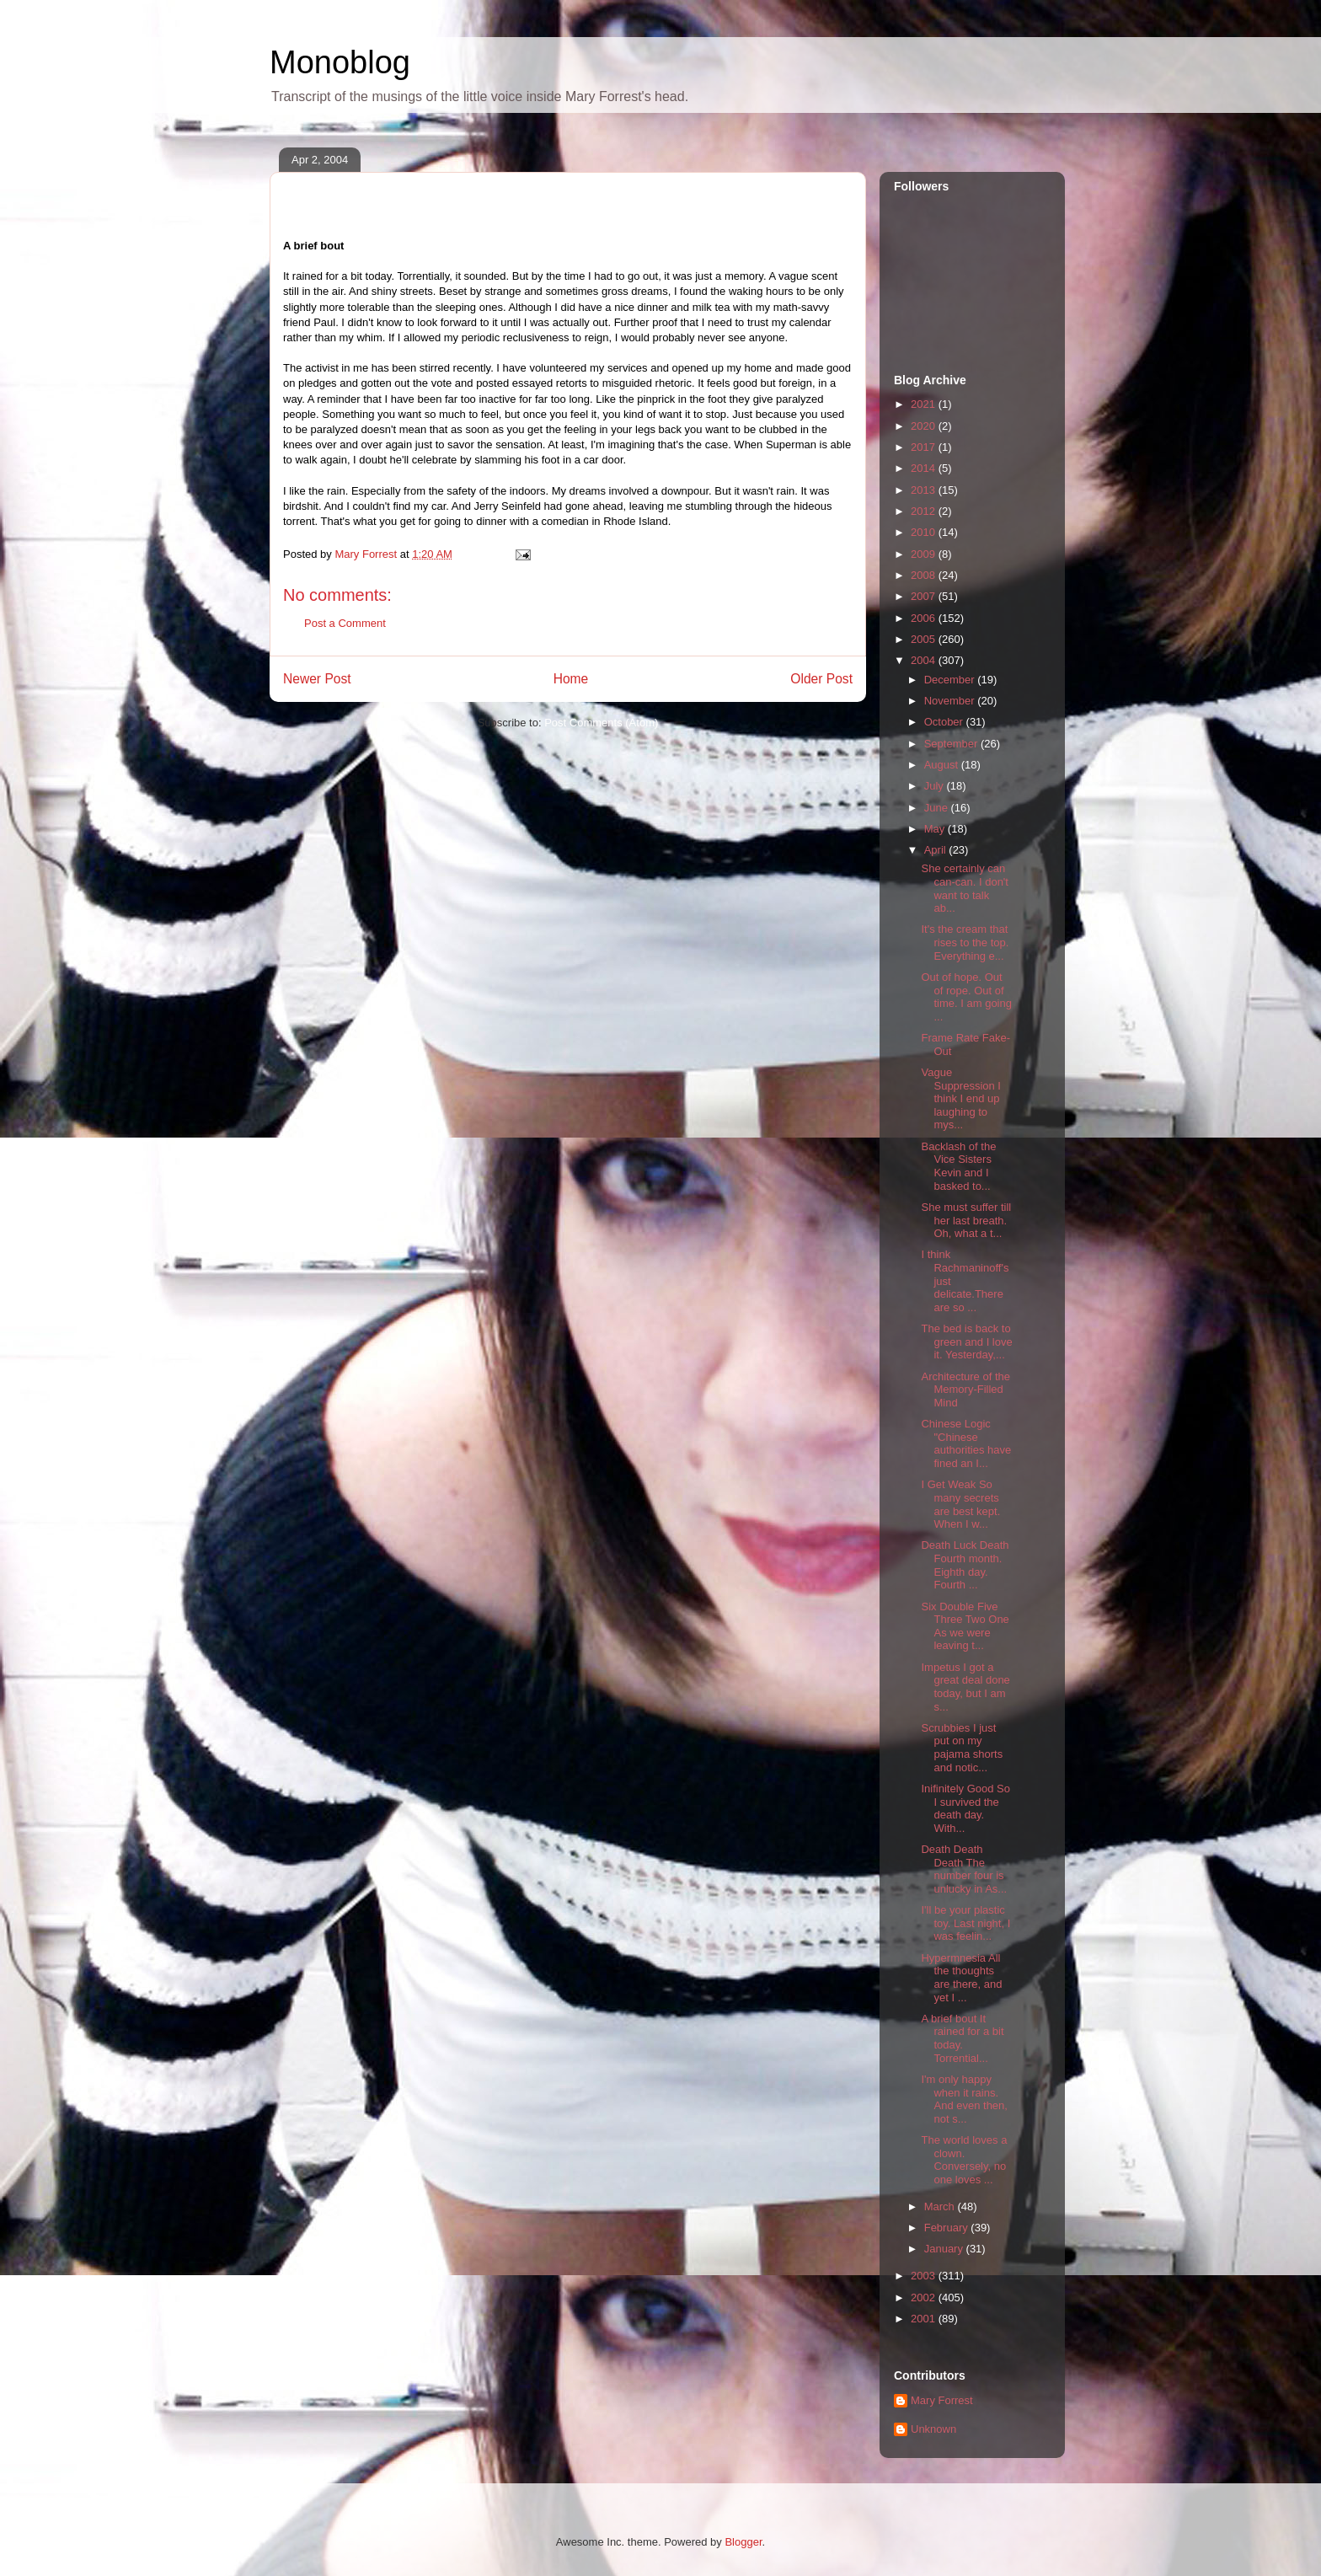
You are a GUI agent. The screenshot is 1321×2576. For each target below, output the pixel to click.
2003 (925, 2275)
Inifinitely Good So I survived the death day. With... (965, 1808)
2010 (925, 532)
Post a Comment (345, 623)
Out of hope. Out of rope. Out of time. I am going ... (966, 997)
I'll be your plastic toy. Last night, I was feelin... (965, 1923)
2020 (925, 426)
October (945, 721)
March (941, 2206)
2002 (925, 2297)
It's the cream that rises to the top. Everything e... (964, 942)
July (935, 785)
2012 (925, 511)
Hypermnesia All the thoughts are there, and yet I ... (961, 1978)
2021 (925, 404)
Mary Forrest (942, 2400)
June (937, 807)
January (945, 2248)
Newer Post (317, 679)
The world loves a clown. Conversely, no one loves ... (964, 2160)
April (936, 849)
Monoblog (340, 62)
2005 (925, 639)
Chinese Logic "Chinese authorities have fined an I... (966, 1443)
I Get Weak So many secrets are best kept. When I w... (960, 1504)
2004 (925, 660)
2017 (925, 447)
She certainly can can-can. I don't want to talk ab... (964, 888)
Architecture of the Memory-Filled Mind (965, 1389)
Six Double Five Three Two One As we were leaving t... (964, 1626)
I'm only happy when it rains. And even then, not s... (964, 2099)
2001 (925, 2318)
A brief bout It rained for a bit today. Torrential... (962, 2038)
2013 (925, 490)
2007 (925, 596)
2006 (925, 618)
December (951, 679)
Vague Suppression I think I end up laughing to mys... (961, 1098)
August (942, 764)
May (936, 828)
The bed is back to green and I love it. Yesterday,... (966, 1341)
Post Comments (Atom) (601, 722)
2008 (925, 575)
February (947, 2227)
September (952, 743)
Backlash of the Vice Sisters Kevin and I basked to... (958, 1166)
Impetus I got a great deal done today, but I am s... (965, 1687)
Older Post (821, 679)
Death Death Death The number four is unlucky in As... (964, 1869)
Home (571, 679)
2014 (925, 468)
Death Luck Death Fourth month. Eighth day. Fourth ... (964, 1565)
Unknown (933, 2429)
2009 (925, 554)
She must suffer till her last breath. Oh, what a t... (966, 1220)
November (951, 700)
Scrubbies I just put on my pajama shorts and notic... (962, 1748)
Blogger (743, 2542)
